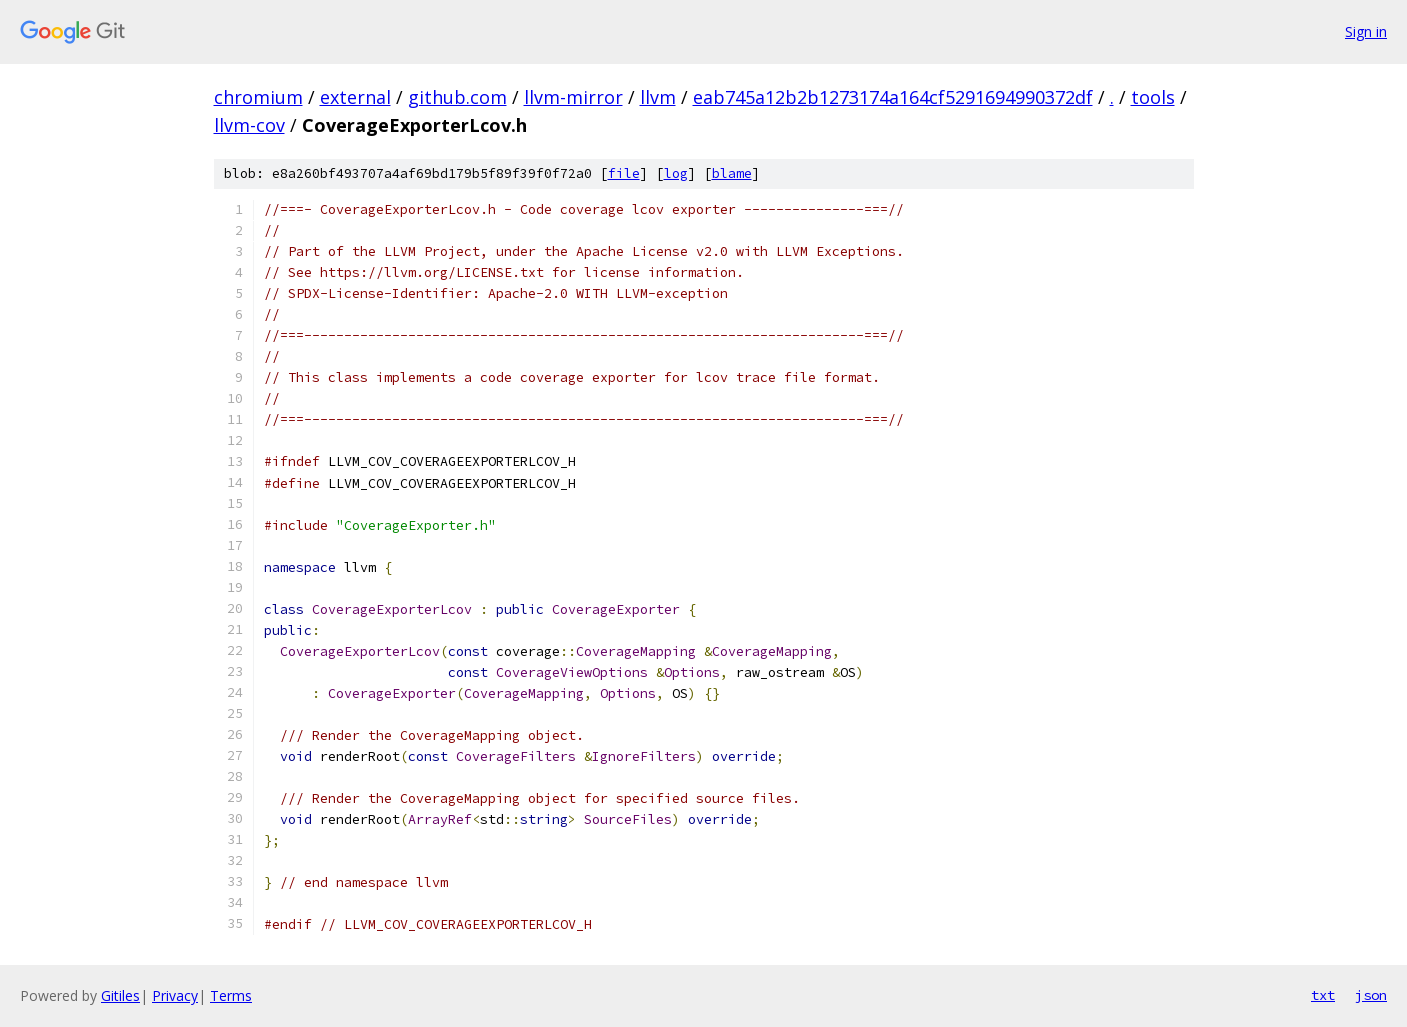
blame (732, 173)
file (624, 173)
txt (1323, 995)
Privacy (175, 995)
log (676, 173)
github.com (457, 97)
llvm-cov (249, 125)
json (1371, 995)
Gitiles (120, 995)
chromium (258, 97)
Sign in (1366, 31)
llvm (658, 97)
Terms (231, 995)
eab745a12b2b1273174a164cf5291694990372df (893, 97)
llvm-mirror (573, 97)
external (355, 97)
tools (1153, 97)
